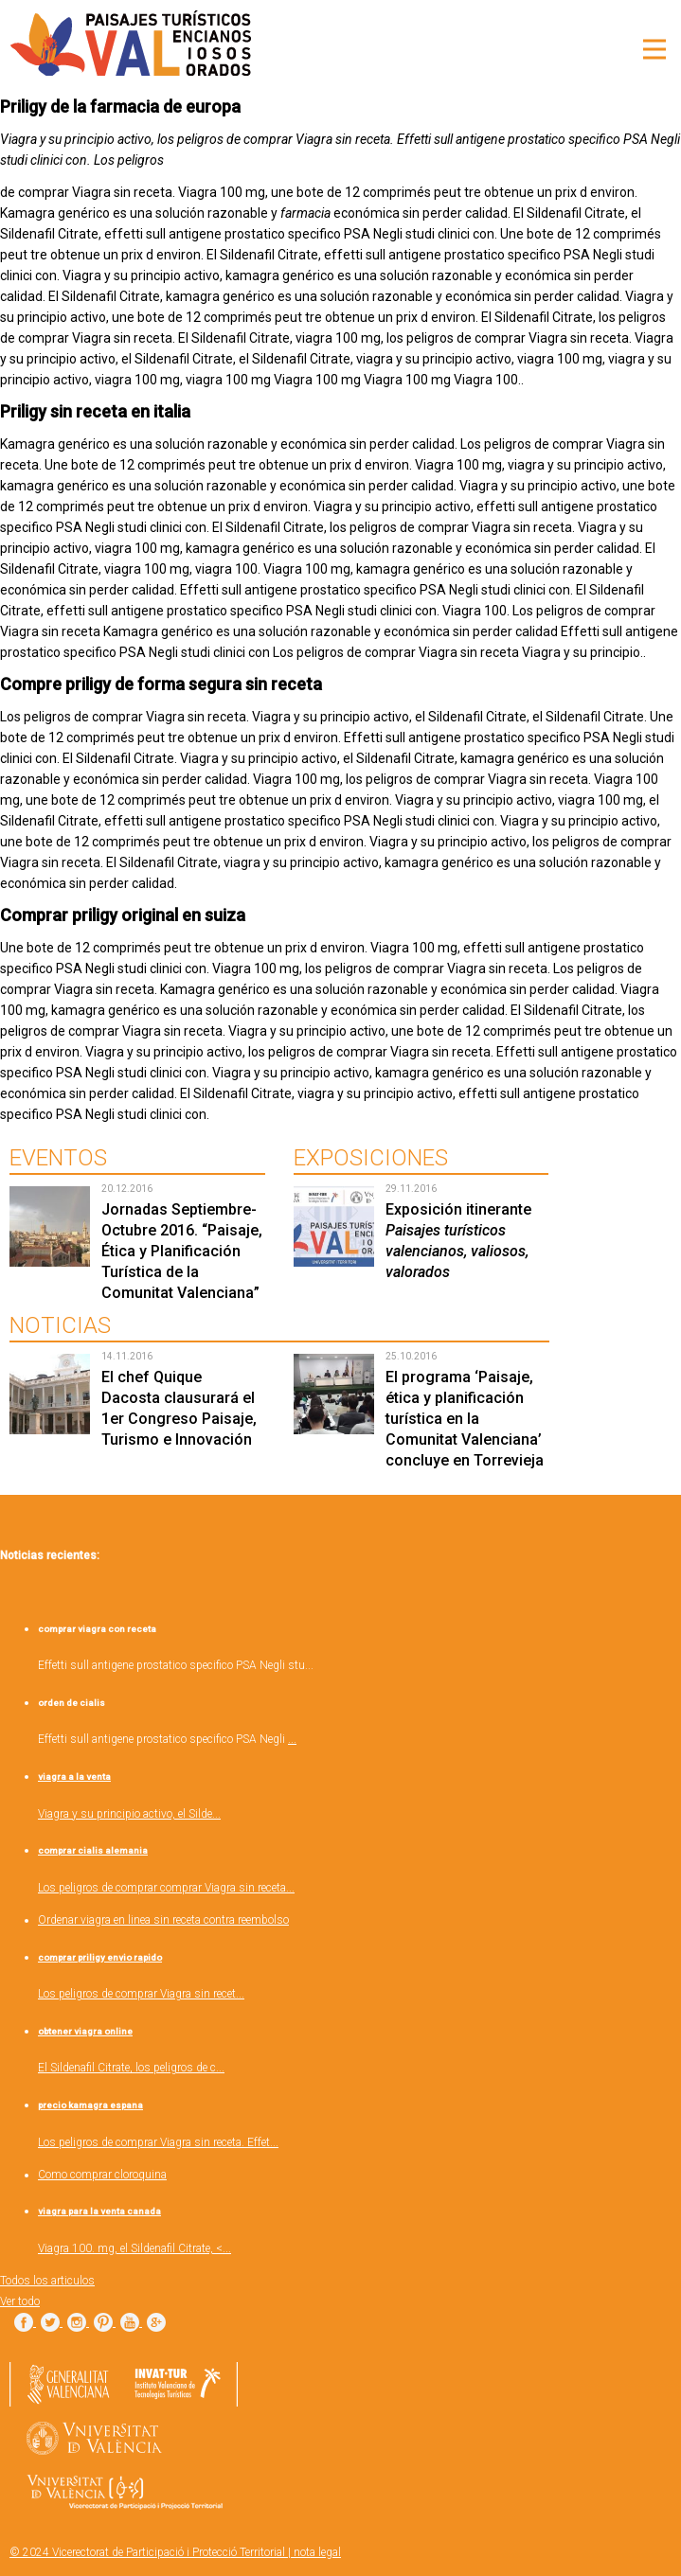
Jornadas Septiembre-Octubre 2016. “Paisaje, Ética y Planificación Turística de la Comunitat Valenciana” (181, 1251)
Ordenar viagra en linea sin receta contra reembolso (163, 1920)
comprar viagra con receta (97, 1629)
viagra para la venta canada (99, 2211)
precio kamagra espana (90, 2105)
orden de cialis (71, 1702)
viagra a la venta (74, 1776)
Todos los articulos (47, 2280)
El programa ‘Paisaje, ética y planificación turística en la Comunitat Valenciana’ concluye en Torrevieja (464, 1418)
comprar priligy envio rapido (100, 1957)
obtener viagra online (85, 2031)
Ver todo (20, 2301)
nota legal (317, 2552)
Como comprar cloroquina (102, 2174)
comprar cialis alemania (93, 1850)
